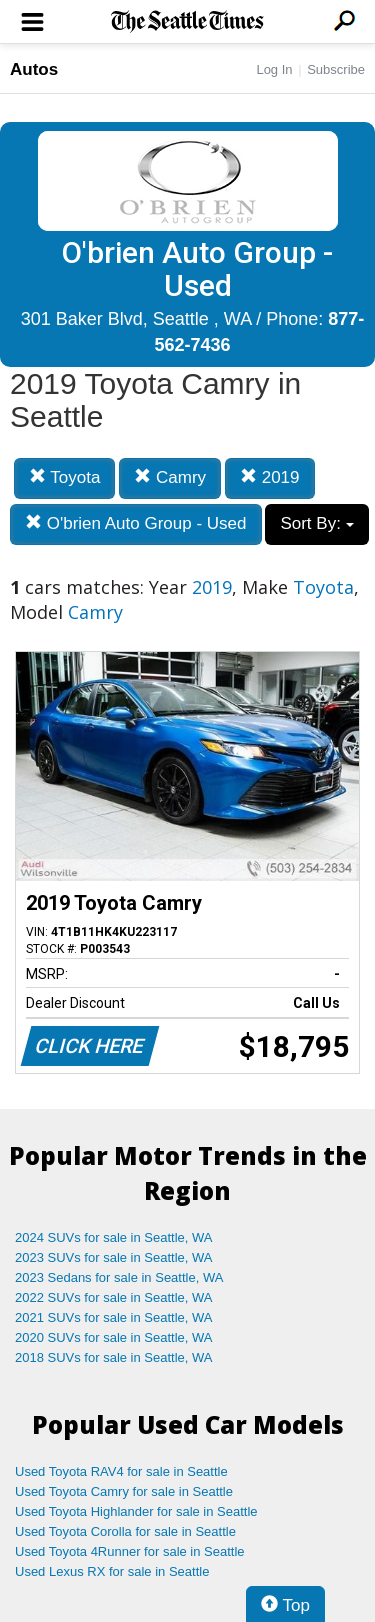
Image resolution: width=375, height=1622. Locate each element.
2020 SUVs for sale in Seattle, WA (114, 1337)
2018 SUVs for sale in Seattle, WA (114, 1357)
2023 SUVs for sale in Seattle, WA (114, 1257)
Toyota (65, 477)
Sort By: (316, 523)
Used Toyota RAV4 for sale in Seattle (121, 1471)
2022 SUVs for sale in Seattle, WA (114, 1297)
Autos (34, 69)
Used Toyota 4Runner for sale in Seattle (130, 1551)
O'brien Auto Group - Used (136, 523)
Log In (274, 69)
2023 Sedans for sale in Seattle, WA (119, 1277)
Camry (170, 477)
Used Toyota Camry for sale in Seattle (124, 1491)
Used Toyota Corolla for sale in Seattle (125, 1531)
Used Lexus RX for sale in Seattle (112, 1571)
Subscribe (336, 69)
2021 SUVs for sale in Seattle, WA (114, 1317)
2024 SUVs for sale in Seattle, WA (114, 1237)
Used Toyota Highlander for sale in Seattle (136, 1511)
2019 (270, 477)
